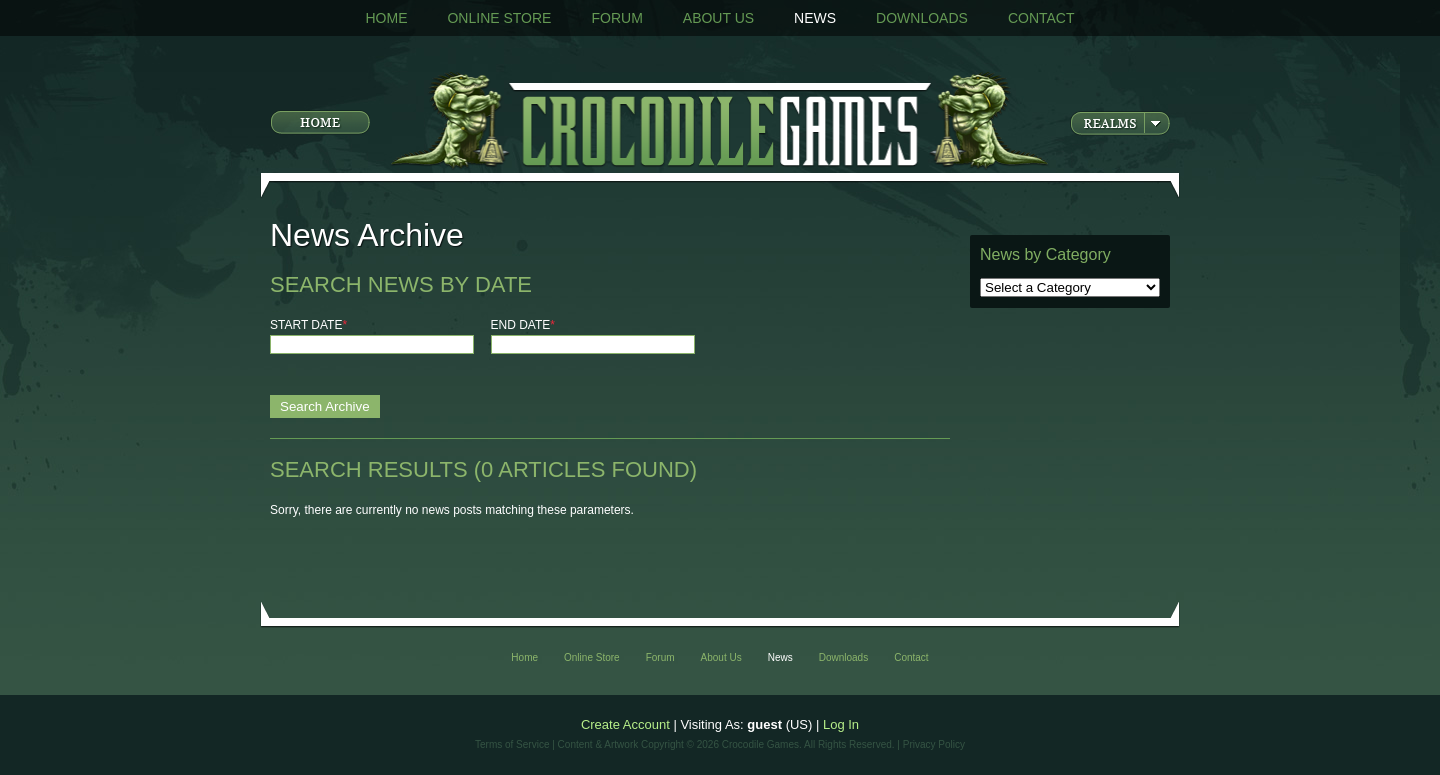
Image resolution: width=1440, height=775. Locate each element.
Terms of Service (512, 744)
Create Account (625, 724)
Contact (1041, 18)
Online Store (499, 18)
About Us (718, 18)
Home (386, 18)
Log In (841, 724)
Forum (616, 18)
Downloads (922, 18)
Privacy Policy (934, 744)
